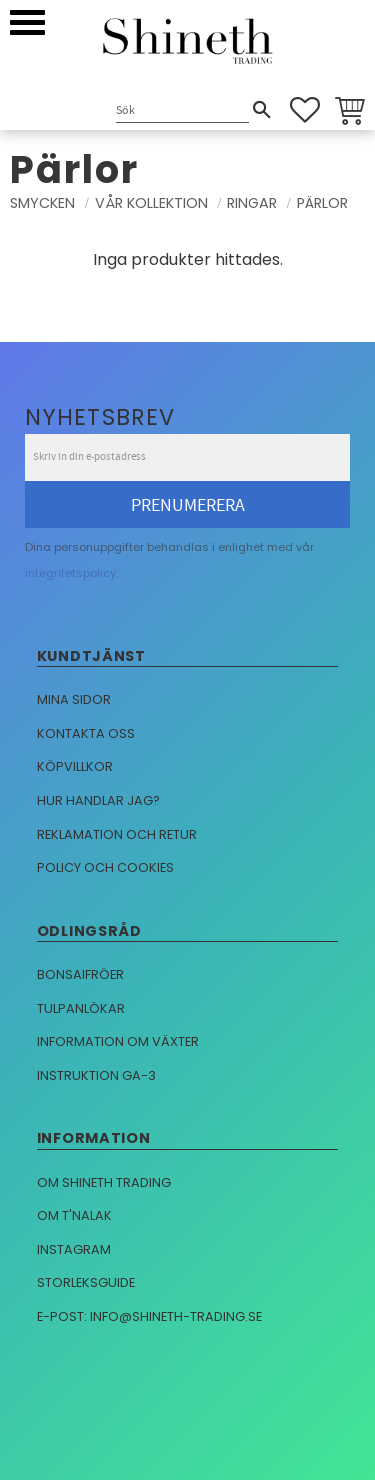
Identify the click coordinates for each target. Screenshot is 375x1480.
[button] (27, 22)
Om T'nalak (74, 1215)
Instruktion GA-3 (96, 1075)
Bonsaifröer (80, 974)
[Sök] (262, 110)
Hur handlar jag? (98, 800)
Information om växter (118, 1041)
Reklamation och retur (117, 834)
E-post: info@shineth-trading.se (149, 1316)
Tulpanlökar (81, 1008)
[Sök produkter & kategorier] (182, 111)
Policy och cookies (105, 867)
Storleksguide (86, 1282)
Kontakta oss (86, 733)
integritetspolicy (70, 573)
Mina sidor (74, 699)
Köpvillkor (75, 766)
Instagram (74, 1249)
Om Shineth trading (104, 1182)
